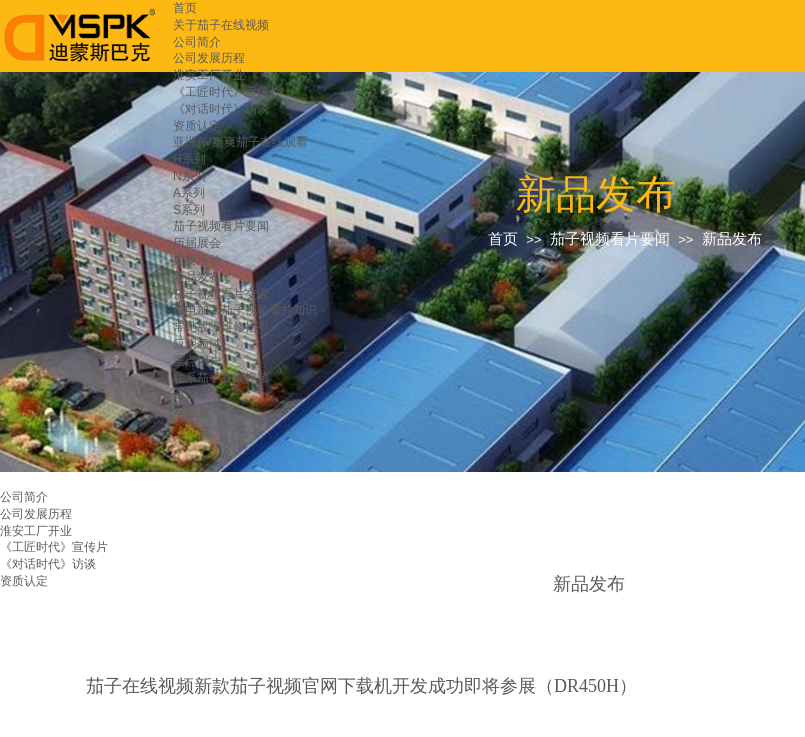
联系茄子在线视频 (221, 378)
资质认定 (197, 126)
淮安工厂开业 (209, 75)
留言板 (191, 394)
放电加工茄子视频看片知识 (245, 310)
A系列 (189, 193)
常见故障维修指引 (221, 327)
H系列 (189, 159)
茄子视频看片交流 (221, 294)
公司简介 (197, 42)
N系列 (189, 176)
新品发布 (197, 277)
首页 (185, 8)
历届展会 (197, 243)
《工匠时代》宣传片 (227, 92)
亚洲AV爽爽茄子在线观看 (240, 142)
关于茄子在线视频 (221, 25)
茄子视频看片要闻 (221, 226)
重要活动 (197, 260)
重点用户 (197, 361)
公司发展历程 (209, 58)
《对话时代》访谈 (221, 109)
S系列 (189, 210)
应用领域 (197, 344)
